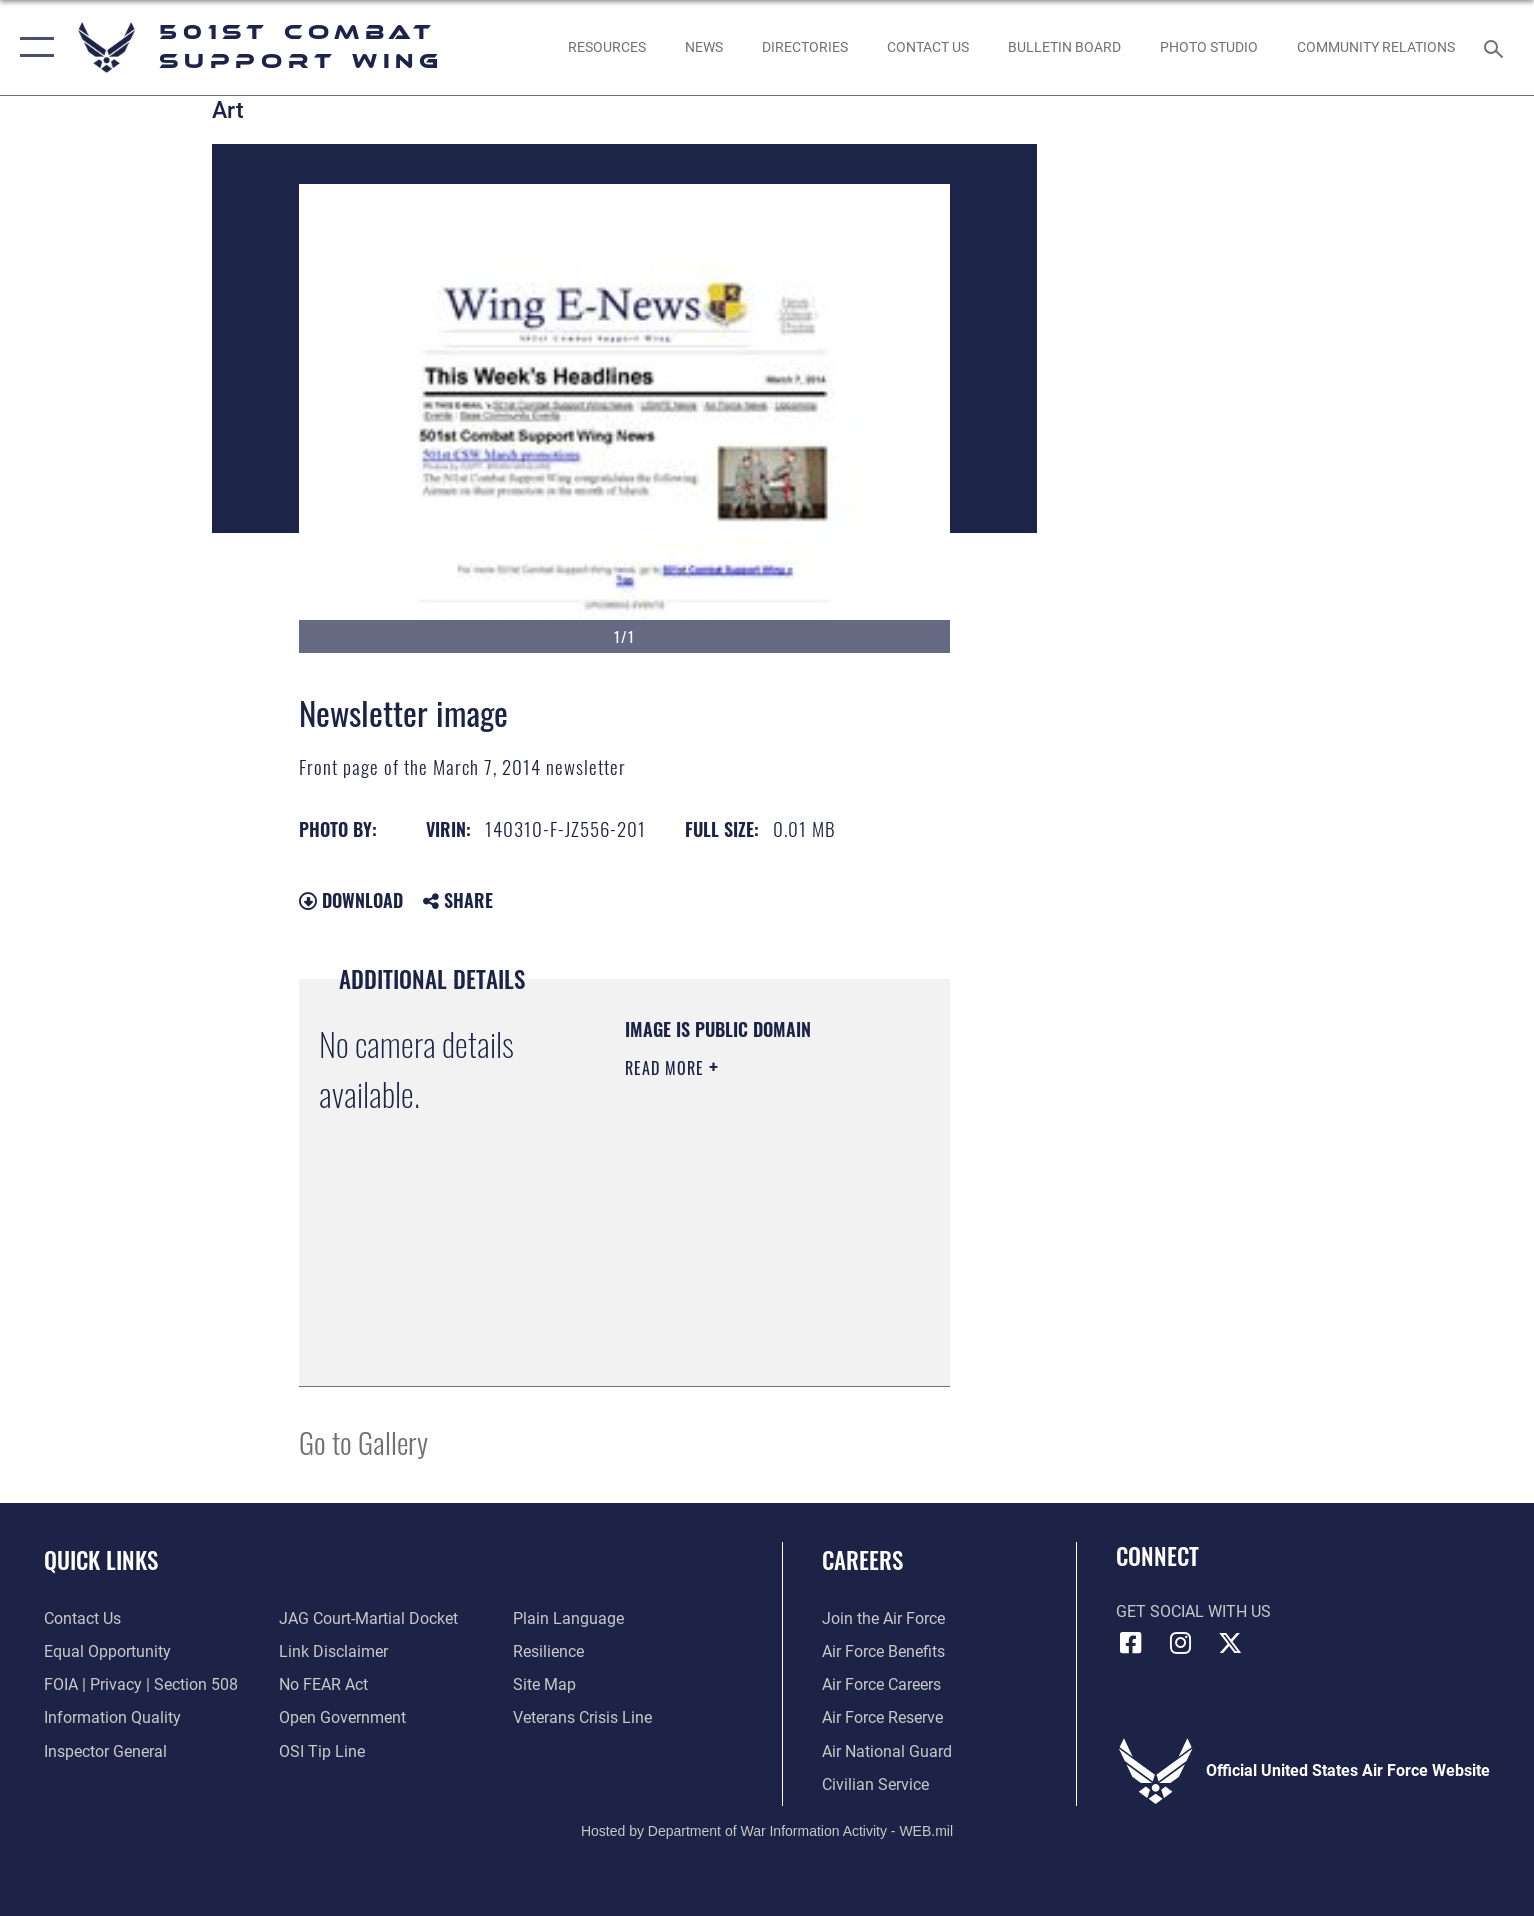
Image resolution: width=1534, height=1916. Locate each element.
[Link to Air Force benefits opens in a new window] (883, 1651)
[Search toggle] (1496, 47)
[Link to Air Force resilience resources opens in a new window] (548, 1651)
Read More (667, 1068)
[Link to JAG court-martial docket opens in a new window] (368, 1618)
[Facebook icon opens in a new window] (1131, 1643)
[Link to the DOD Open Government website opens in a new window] (342, 1717)
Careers (862, 1559)
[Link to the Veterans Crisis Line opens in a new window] (582, 1717)
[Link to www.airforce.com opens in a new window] (883, 1618)
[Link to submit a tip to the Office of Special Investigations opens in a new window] (322, 1751)
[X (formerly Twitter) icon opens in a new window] (1230, 1643)
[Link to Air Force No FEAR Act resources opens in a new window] (323, 1684)
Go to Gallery (363, 1441)
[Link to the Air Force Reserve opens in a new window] (882, 1717)
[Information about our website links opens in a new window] (333, 1651)
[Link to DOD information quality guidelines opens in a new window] (112, 1717)
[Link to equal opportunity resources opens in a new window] (107, 1651)
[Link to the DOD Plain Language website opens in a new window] (568, 1618)
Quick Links (101, 1559)
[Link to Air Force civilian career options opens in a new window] (875, 1784)
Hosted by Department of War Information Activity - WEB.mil (767, 1831)
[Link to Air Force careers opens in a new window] (881, 1684)
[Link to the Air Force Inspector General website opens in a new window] (105, 1751)
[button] (32, 47)
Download (351, 900)
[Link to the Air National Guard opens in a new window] (887, 1751)
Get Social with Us (1193, 1611)
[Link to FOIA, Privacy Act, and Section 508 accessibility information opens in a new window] (141, 1684)
